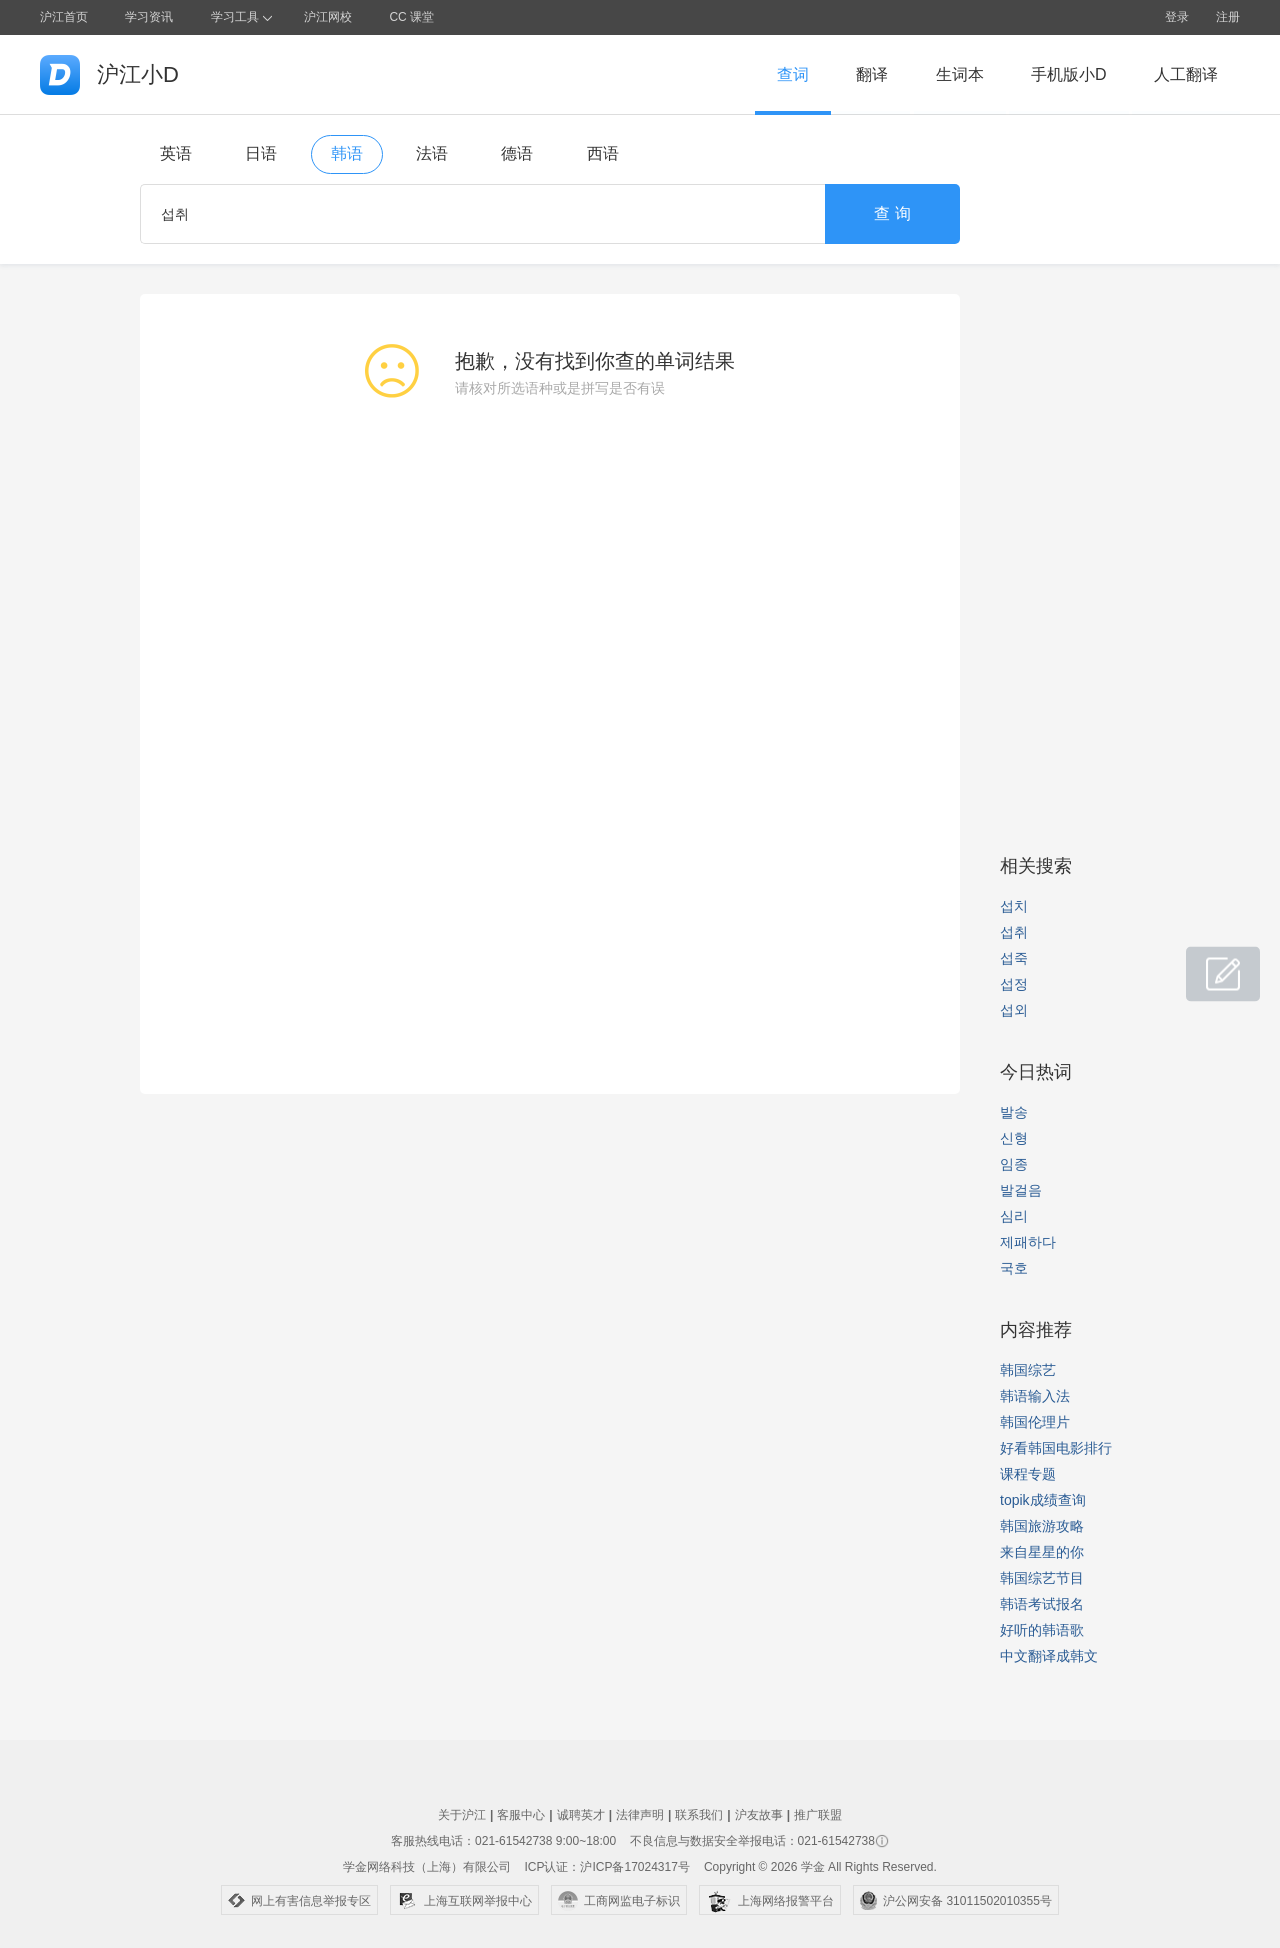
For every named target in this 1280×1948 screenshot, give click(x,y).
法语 (432, 153)
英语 (176, 153)
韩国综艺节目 (1042, 1578)
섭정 (1014, 984)
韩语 (347, 153)
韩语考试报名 (1042, 1604)
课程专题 (1028, 1474)
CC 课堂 (411, 17)
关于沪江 (462, 1815)
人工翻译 (1186, 74)
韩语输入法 (1035, 1396)
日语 (261, 153)
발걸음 (1021, 1190)
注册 (1228, 17)
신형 (1014, 1138)
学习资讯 (149, 17)
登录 (1177, 17)
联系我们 (699, 1815)
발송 (1014, 1112)
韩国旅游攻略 (1042, 1526)
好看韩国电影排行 (1056, 1448)
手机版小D (1069, 74)
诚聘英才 (581, 1815)
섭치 (1014, 906)
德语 (517, 153)
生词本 (960, 74)
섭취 (1014, 932)
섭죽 (1014, 958)
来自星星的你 (1042, 1552)
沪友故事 (759, 1815)
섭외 (1014, 1010)
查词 (793, 74)
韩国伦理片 (1035, 1422)
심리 (1014, 1216)
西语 (603, 153)
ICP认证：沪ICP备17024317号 (606, 1867)
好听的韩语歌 (1042, 1630)
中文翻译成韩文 (1049, 1656)
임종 (1014, 1164)
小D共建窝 (1204, 963)
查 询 (892, 213)
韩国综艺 (1028, 1370)
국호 (1014, 1268)
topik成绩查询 (1043, 1500)
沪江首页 (64, 17)
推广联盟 (818, 1815)
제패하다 (1028, 1242)
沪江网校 (328, 17)
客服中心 (521, 1815)
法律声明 (640, 1815)
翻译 (872, 74)
